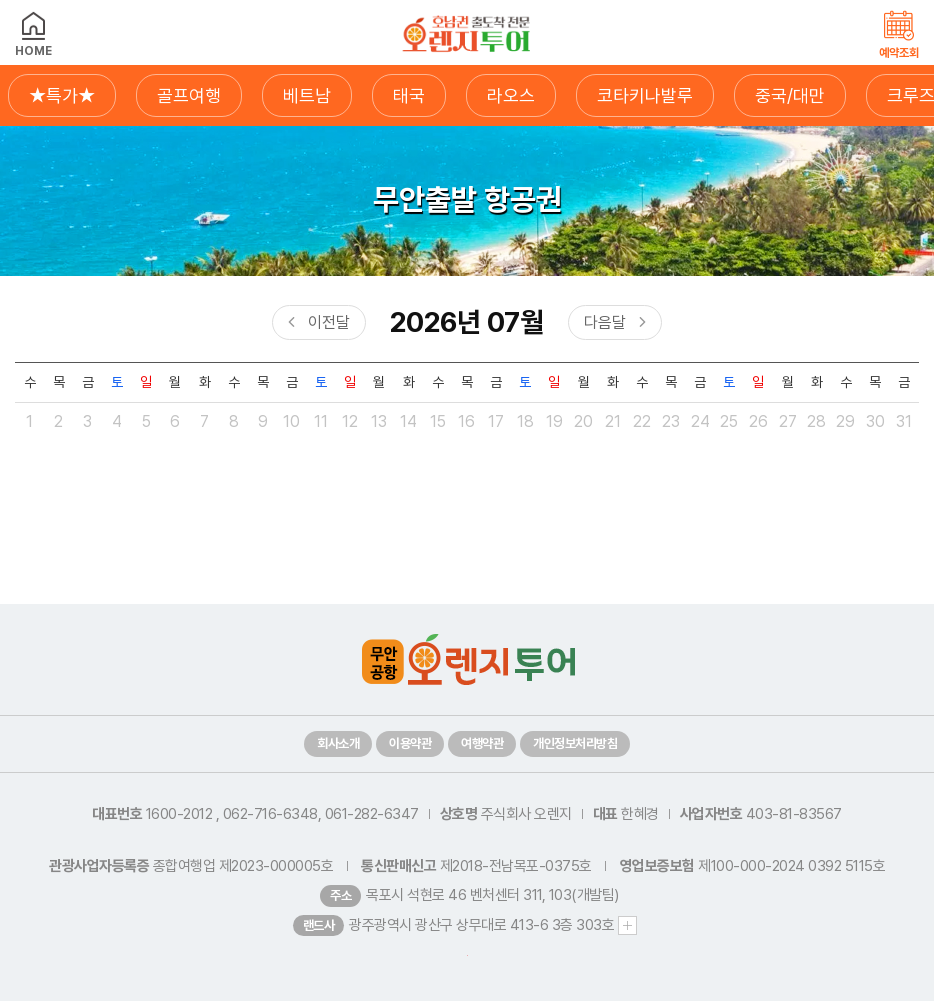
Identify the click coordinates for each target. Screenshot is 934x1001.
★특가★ (62, 95)
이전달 (329, 322)
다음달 (605, 322)
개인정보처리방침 (575, 743)
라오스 (511, 95)
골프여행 (189, 95)
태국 (409, 95)
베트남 (307, 95)
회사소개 (338, 743)
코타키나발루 (645, 95)
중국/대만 (790, 95)
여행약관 (482, 743)
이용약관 (410, 743)
